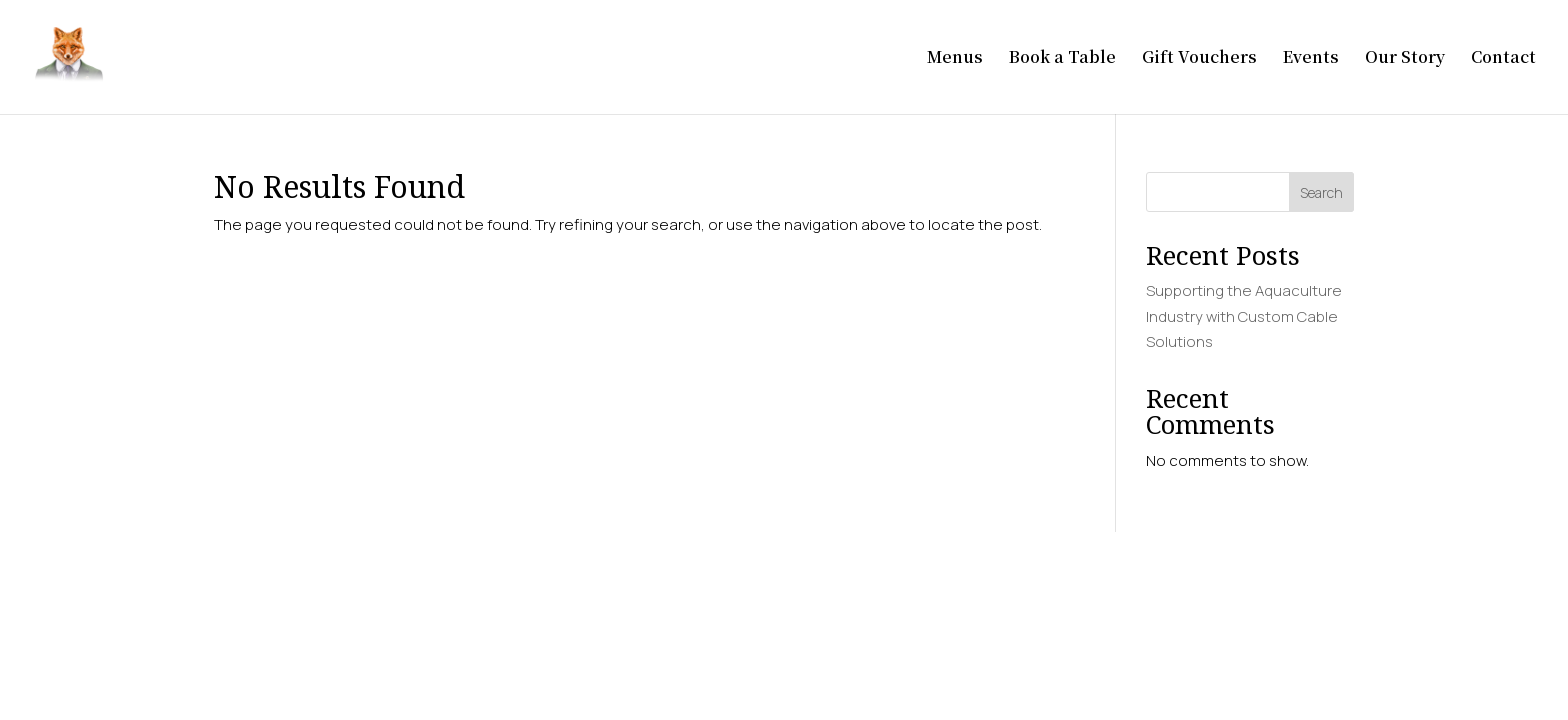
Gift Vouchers (1199, 59)
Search (1321, 192)
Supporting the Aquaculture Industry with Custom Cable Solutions (1244, 316)
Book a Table (1062, 59)
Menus (955, 59)
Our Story (1405, 59)
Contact (1503, 59)
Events (1311, 59)
